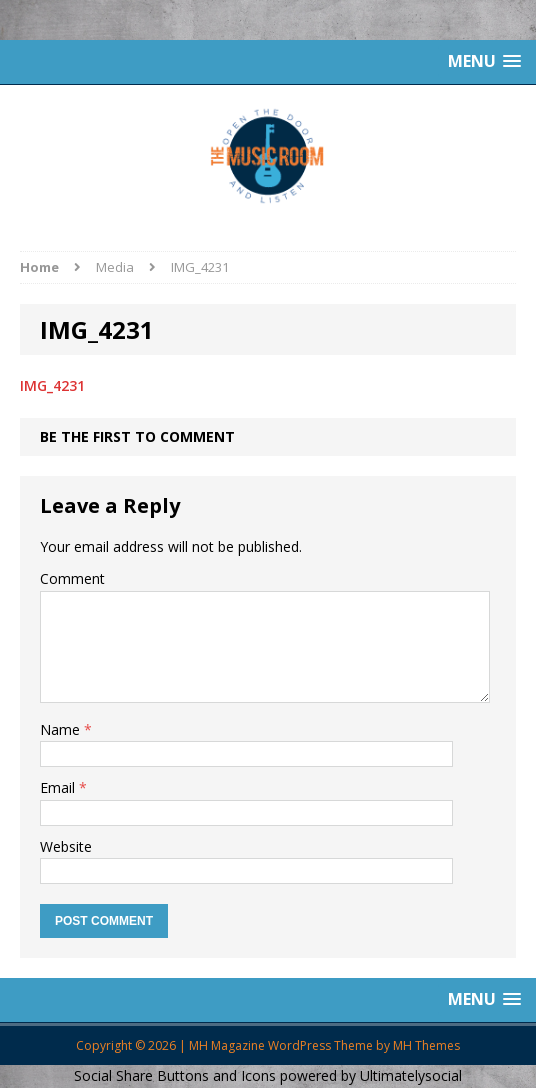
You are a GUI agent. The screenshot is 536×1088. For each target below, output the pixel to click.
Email (59, 787)
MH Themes (426, 1045)
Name (62, 729)
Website (66, 846)
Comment (72, 578)
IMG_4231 (52, 385)
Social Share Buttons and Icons (175, 1075)
